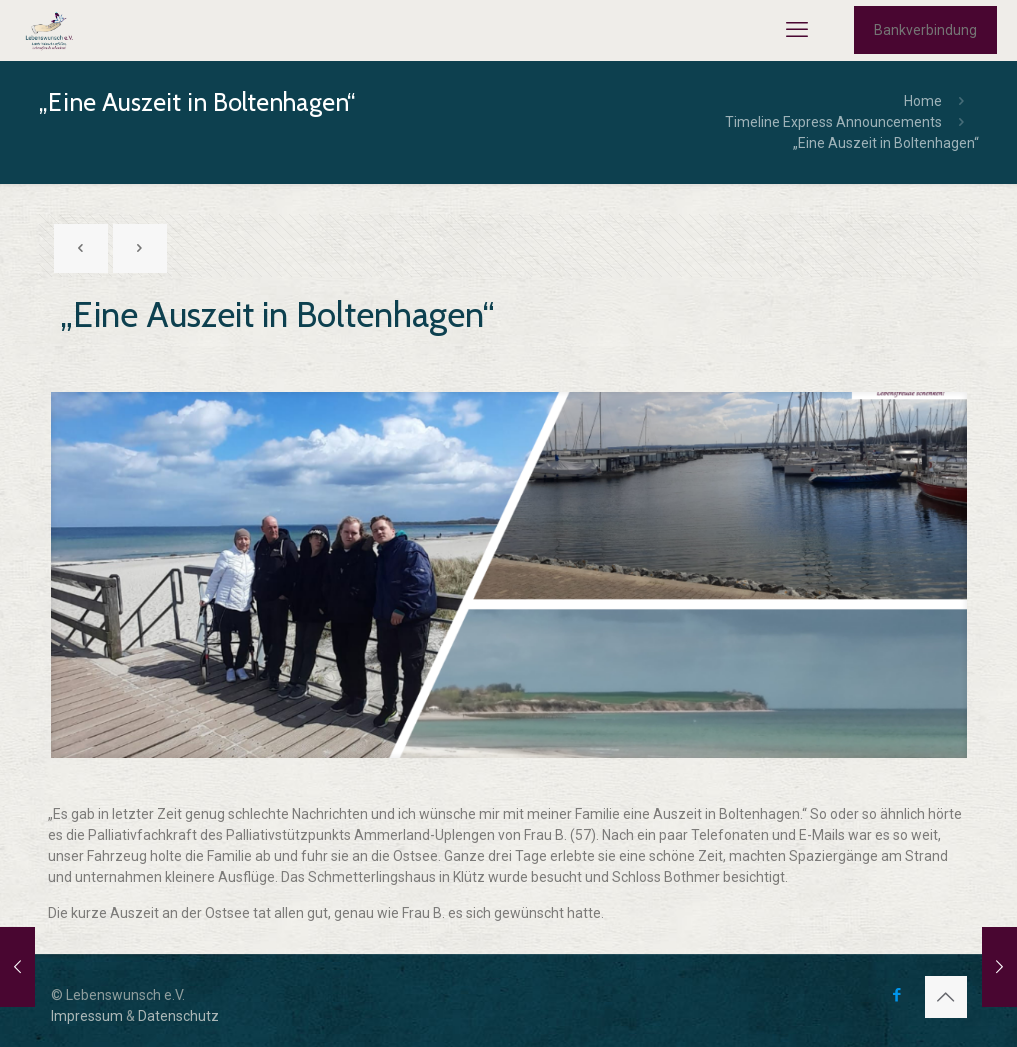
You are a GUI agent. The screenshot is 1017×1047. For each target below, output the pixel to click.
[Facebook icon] (897, 995)
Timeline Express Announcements (833, 122)
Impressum (87, 1016)
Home (923, 101)
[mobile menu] (797, 30)
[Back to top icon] (946, 997)
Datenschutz (178, 1016)
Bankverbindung (925, 30)
